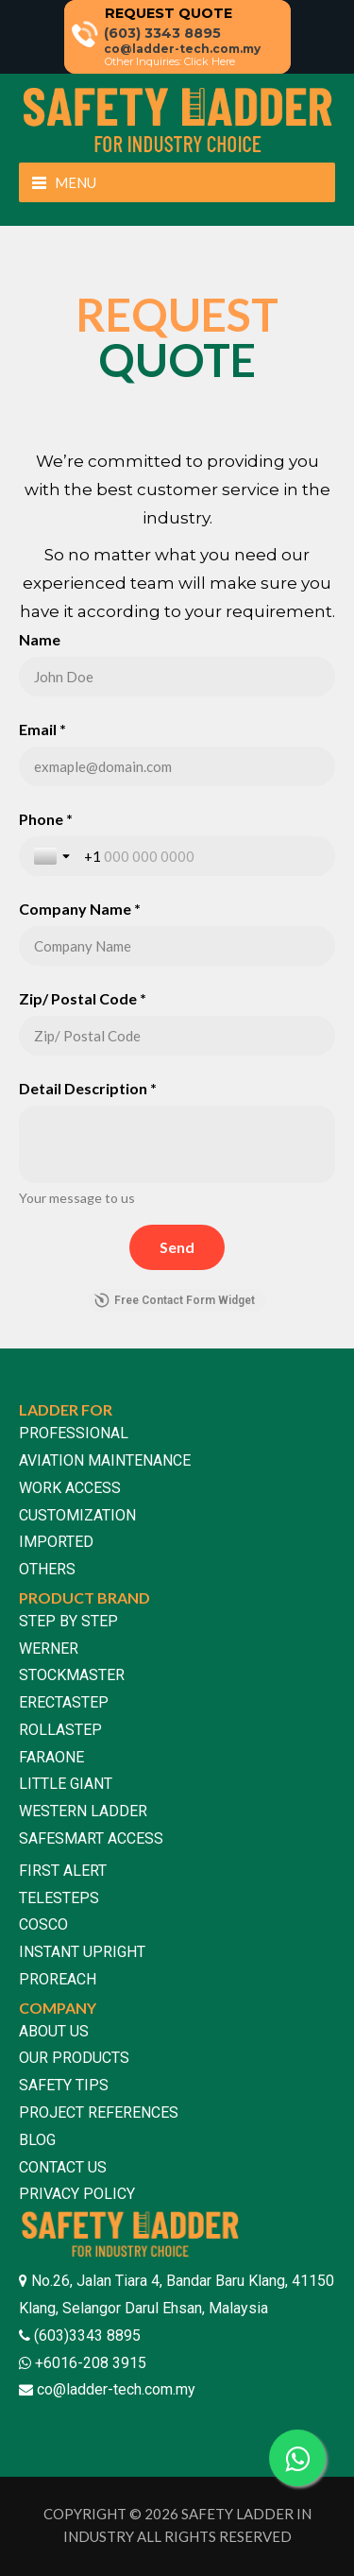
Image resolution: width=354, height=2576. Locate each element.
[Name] (177, 676)
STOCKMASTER (72, 1675)
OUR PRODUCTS (74, 2058)
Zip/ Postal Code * (82, 998)
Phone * (46, 819)
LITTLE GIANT (65, 1784)
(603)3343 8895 (85, 2335)
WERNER (48, 1648)
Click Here (209, 61)
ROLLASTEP (60, 1730)
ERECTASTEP (64, 1702)
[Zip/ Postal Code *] (177, 1035)
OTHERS (47, 1569)
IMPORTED (56, 1542)
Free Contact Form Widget (174, 1300)
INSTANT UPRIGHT (82, 1952)
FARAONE (51, 1757)
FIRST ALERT (63, 1871)
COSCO (43, 1924)
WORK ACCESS (70, 1488)
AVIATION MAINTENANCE (105, 1460)
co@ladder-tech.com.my (116, 2389)
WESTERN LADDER (83, 1811)
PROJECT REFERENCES (98, 2112)
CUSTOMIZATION (77, 1515)
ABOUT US (54, 2031)
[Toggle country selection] (53, 856)
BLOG (37, 2140)
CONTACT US (63, 2167)
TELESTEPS (59, 1898)
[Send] (177, 1247)
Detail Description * (88, 1088)
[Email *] (177, 766)
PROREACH (57, 1979)
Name (39, 639)
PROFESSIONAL (73, 1433)
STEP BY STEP (68, 1621)
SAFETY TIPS (64, 2085)
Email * (42, 729)
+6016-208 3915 (88, 2363)
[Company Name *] (177, 945)
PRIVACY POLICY (77, 2194)
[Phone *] (202, 856)
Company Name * (80, 909)
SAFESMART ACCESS (91, 1838)
